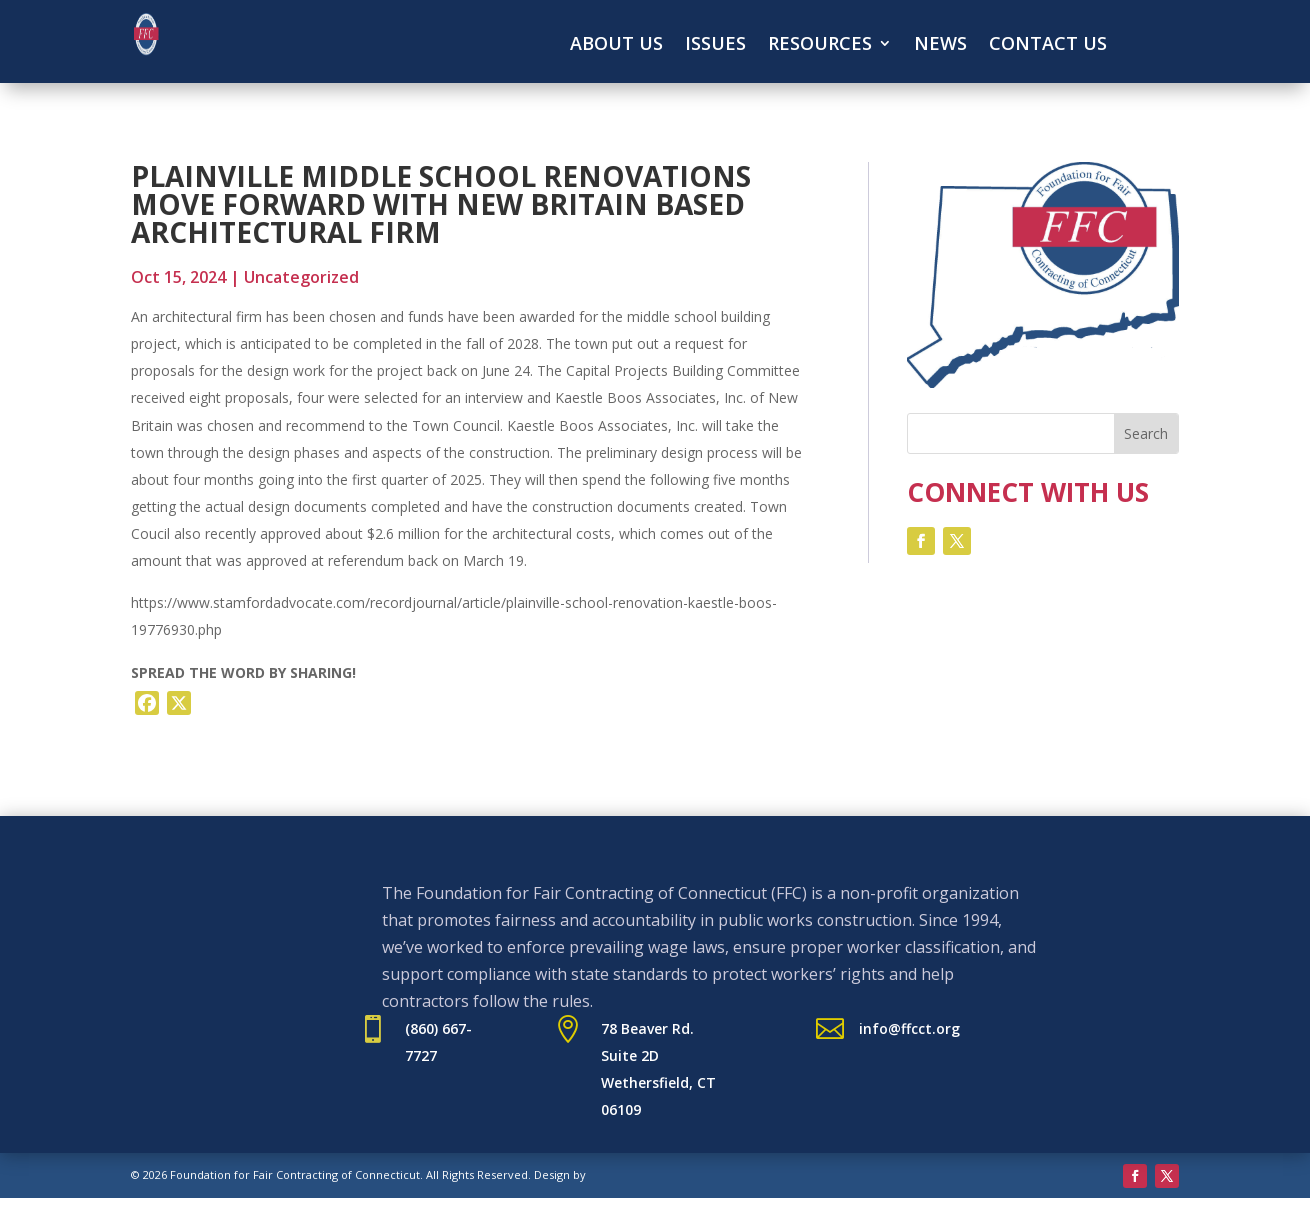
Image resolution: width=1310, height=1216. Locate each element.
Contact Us (1048, 45)
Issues (715, 45)
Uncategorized (301, 277)
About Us (616, 45)
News (940, 45)
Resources (820, 45)
